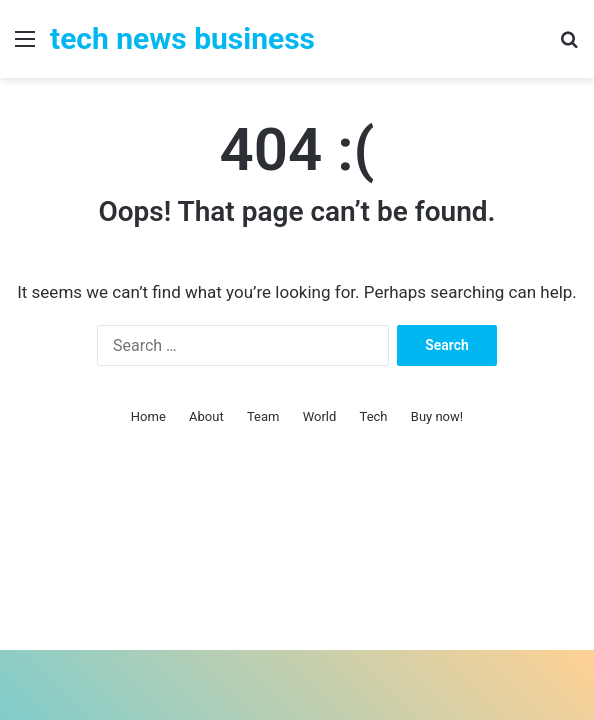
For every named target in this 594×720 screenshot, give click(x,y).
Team (263, 416)
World (320, 416)
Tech (374, 416)
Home (148, 416)
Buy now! (437, 416)
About (206, 416)
